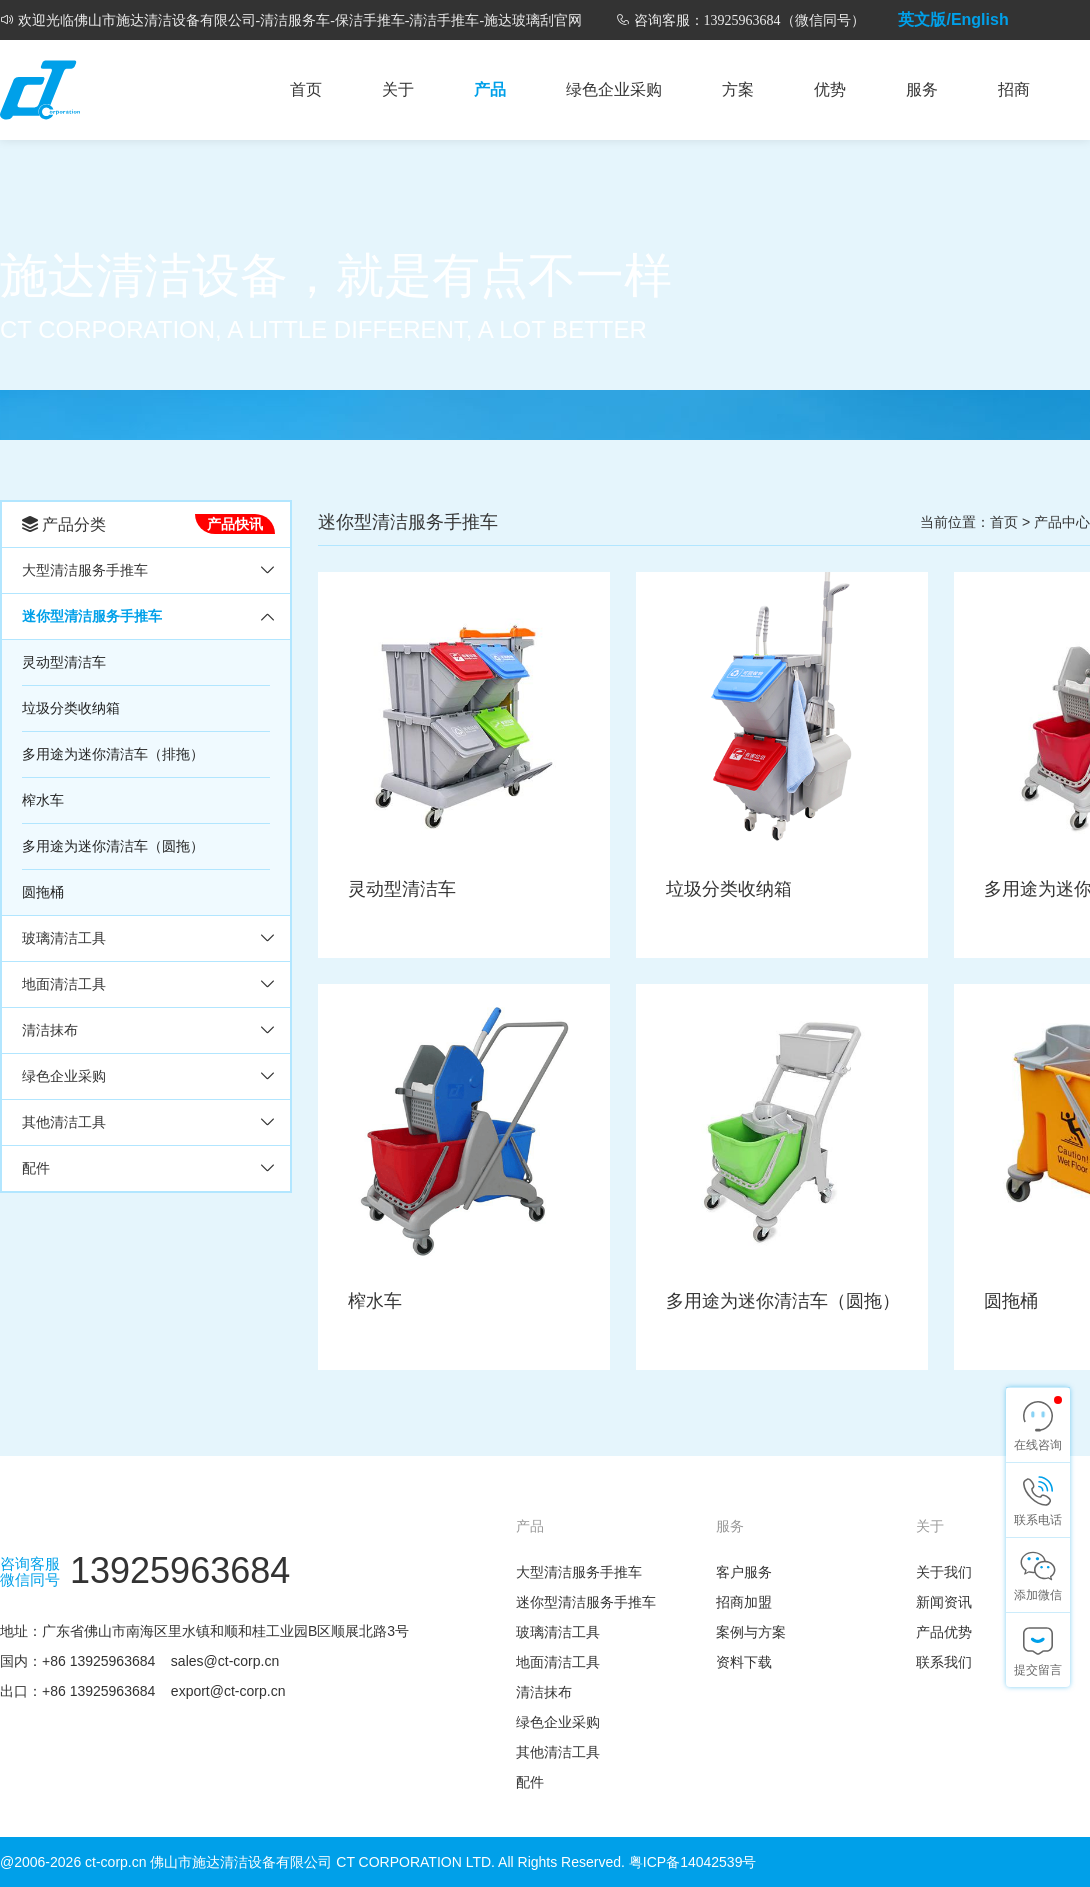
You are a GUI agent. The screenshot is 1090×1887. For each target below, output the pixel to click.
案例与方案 (751, 1632)
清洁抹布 (50, 1030)
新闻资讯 (944, 1602)
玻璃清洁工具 (64, 938)
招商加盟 (744, 1602)
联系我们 (944, 1662)
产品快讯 (235, 524)
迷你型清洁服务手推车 (92, 616)
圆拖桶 (43, 892)
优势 (830, 89)
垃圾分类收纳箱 (71, 708)
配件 (36, 1168)
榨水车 (43, 800)
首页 (306, 89)
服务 (922, 89)
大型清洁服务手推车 (85, 570)
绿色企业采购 (614, 89)
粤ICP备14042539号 (693, 1862)
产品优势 (944, 1632)
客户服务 (744, 1572)
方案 (738, 89)
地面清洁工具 (64, 984)
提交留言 (1038, 1670)
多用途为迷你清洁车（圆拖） (113, 846)
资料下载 (744, 1662)
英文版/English (953, 19)
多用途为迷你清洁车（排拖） (113, 754)
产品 (490, 89)
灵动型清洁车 (64, 662)
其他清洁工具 (64, 1122)
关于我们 (944, 1572)
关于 (398, 89)
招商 (1014, 89)
